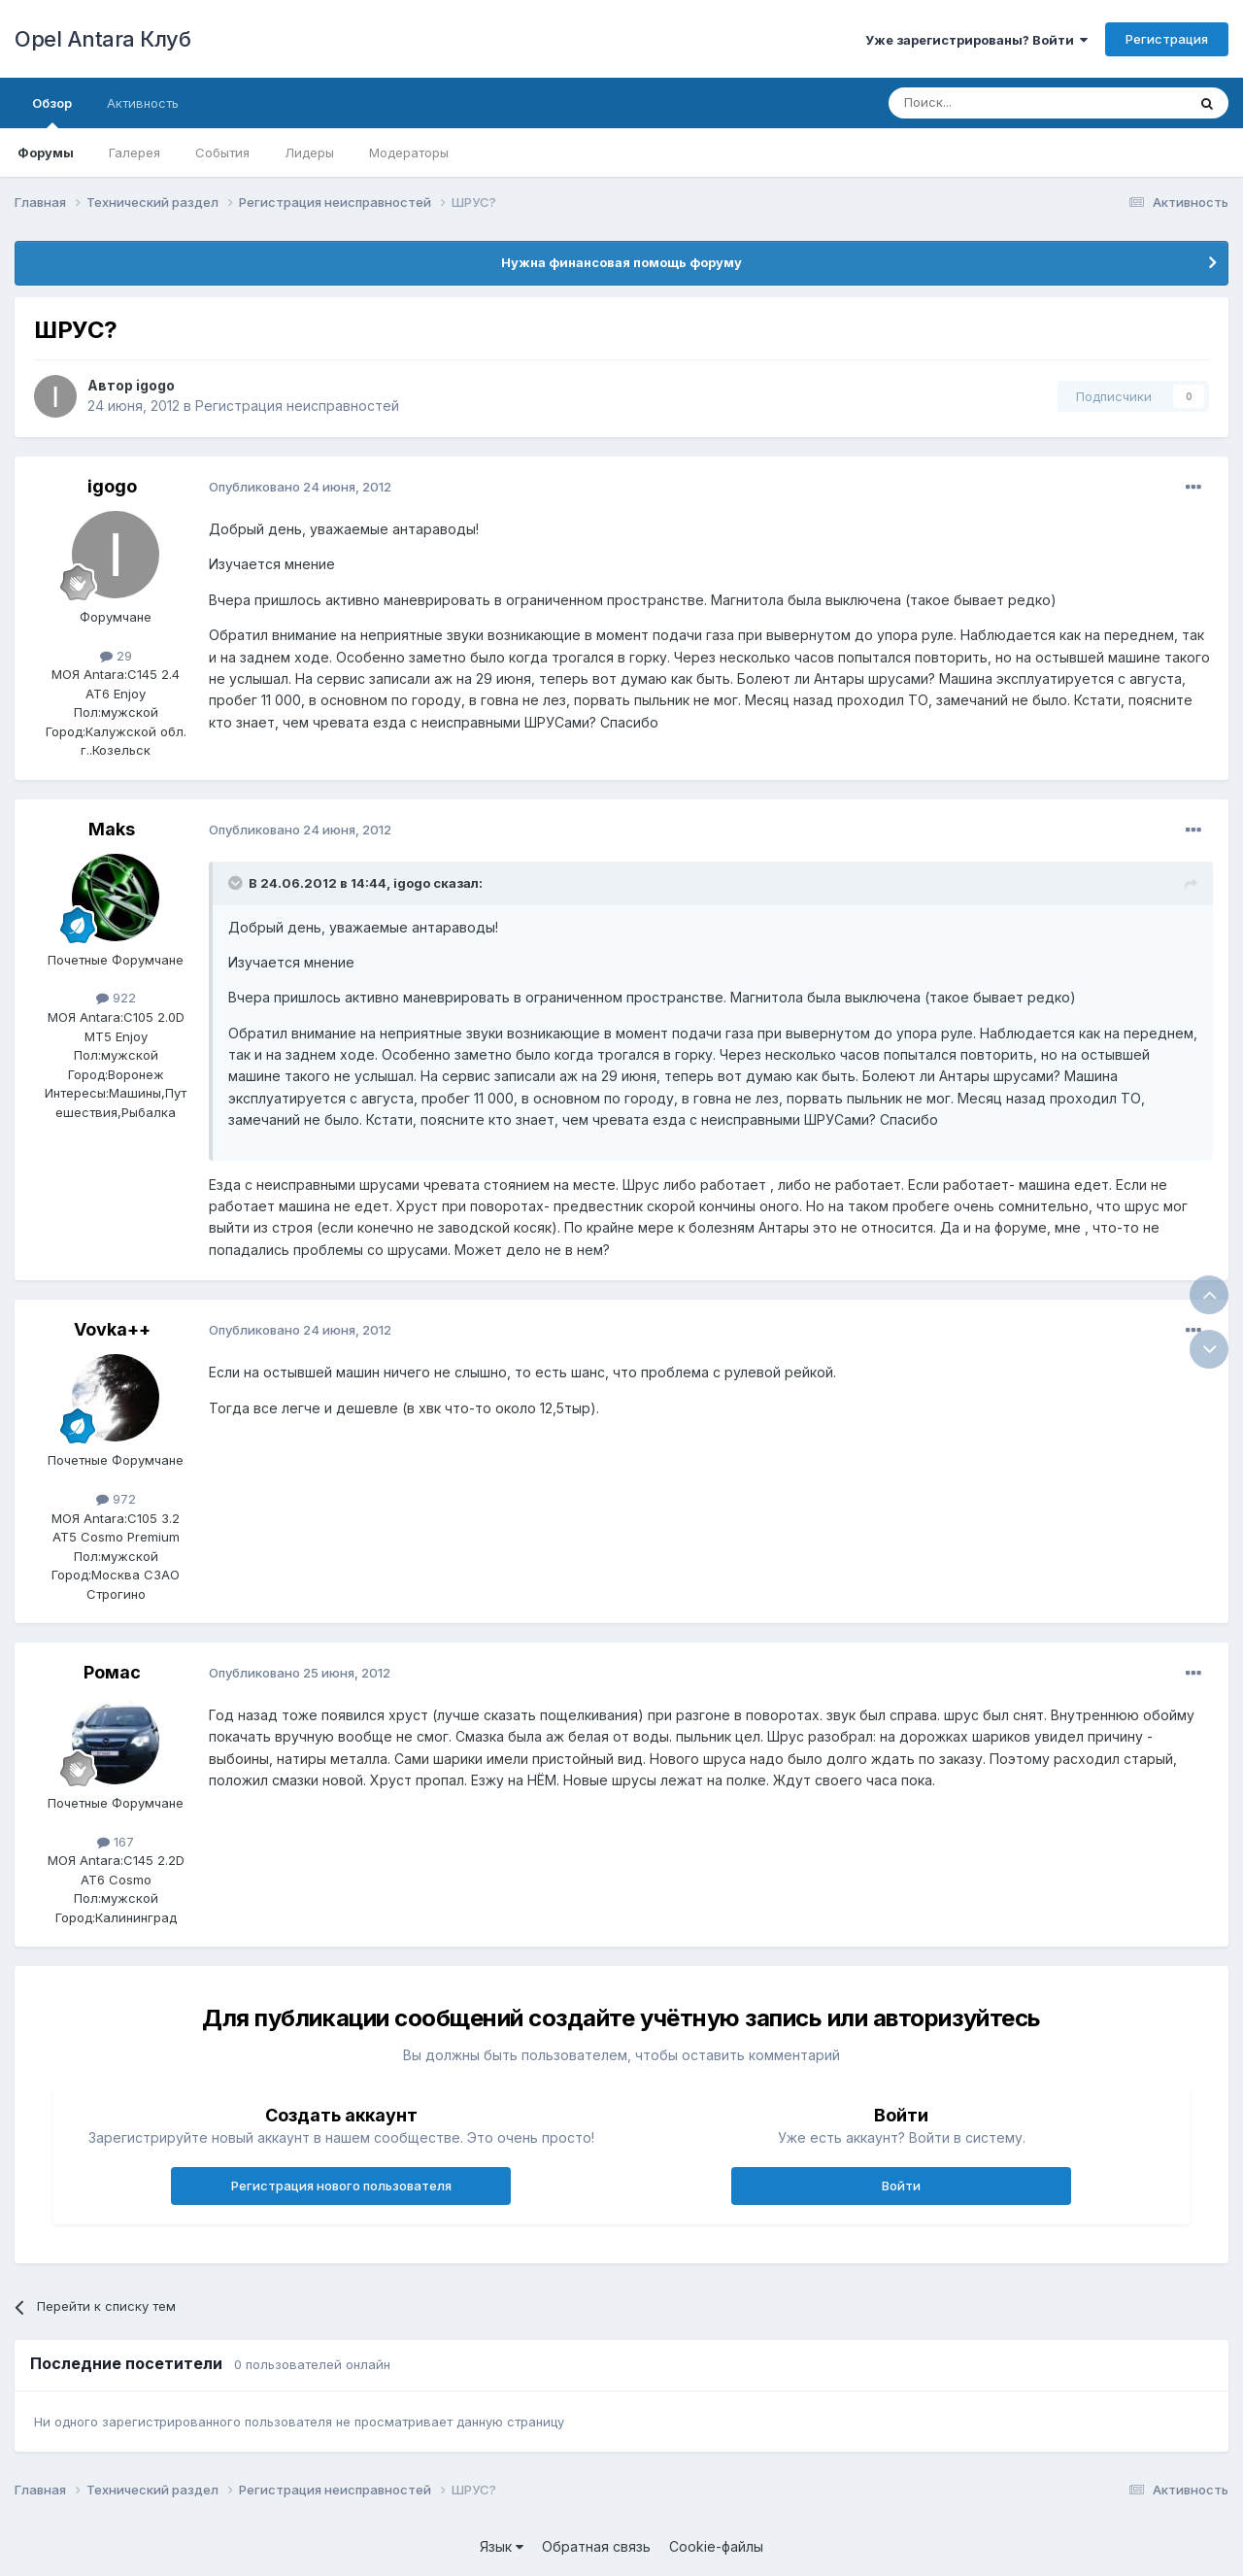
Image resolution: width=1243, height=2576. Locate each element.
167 (115, 1841)
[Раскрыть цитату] (237, 883)
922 (116, 997)
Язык (501, 2546)
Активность (143, 103)
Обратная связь (596, 2546)
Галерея (134, 152)
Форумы (45, 152)
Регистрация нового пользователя (341, 2185)
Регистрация (1166, 39)
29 (116, 655)
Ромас (112, 1672)
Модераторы (409, 152)
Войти (901, 2185)
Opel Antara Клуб (102, 38)
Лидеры (309, 152)
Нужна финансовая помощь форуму (621, 262)
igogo (155, 385)
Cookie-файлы (716, 2546)
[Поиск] (992, 103)
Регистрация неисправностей (297, 405)
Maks (111, 829)
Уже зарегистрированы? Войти (976, 40)
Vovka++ (112, 1329)
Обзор (52, 111)
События (222, 152)
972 (116, 1499)
